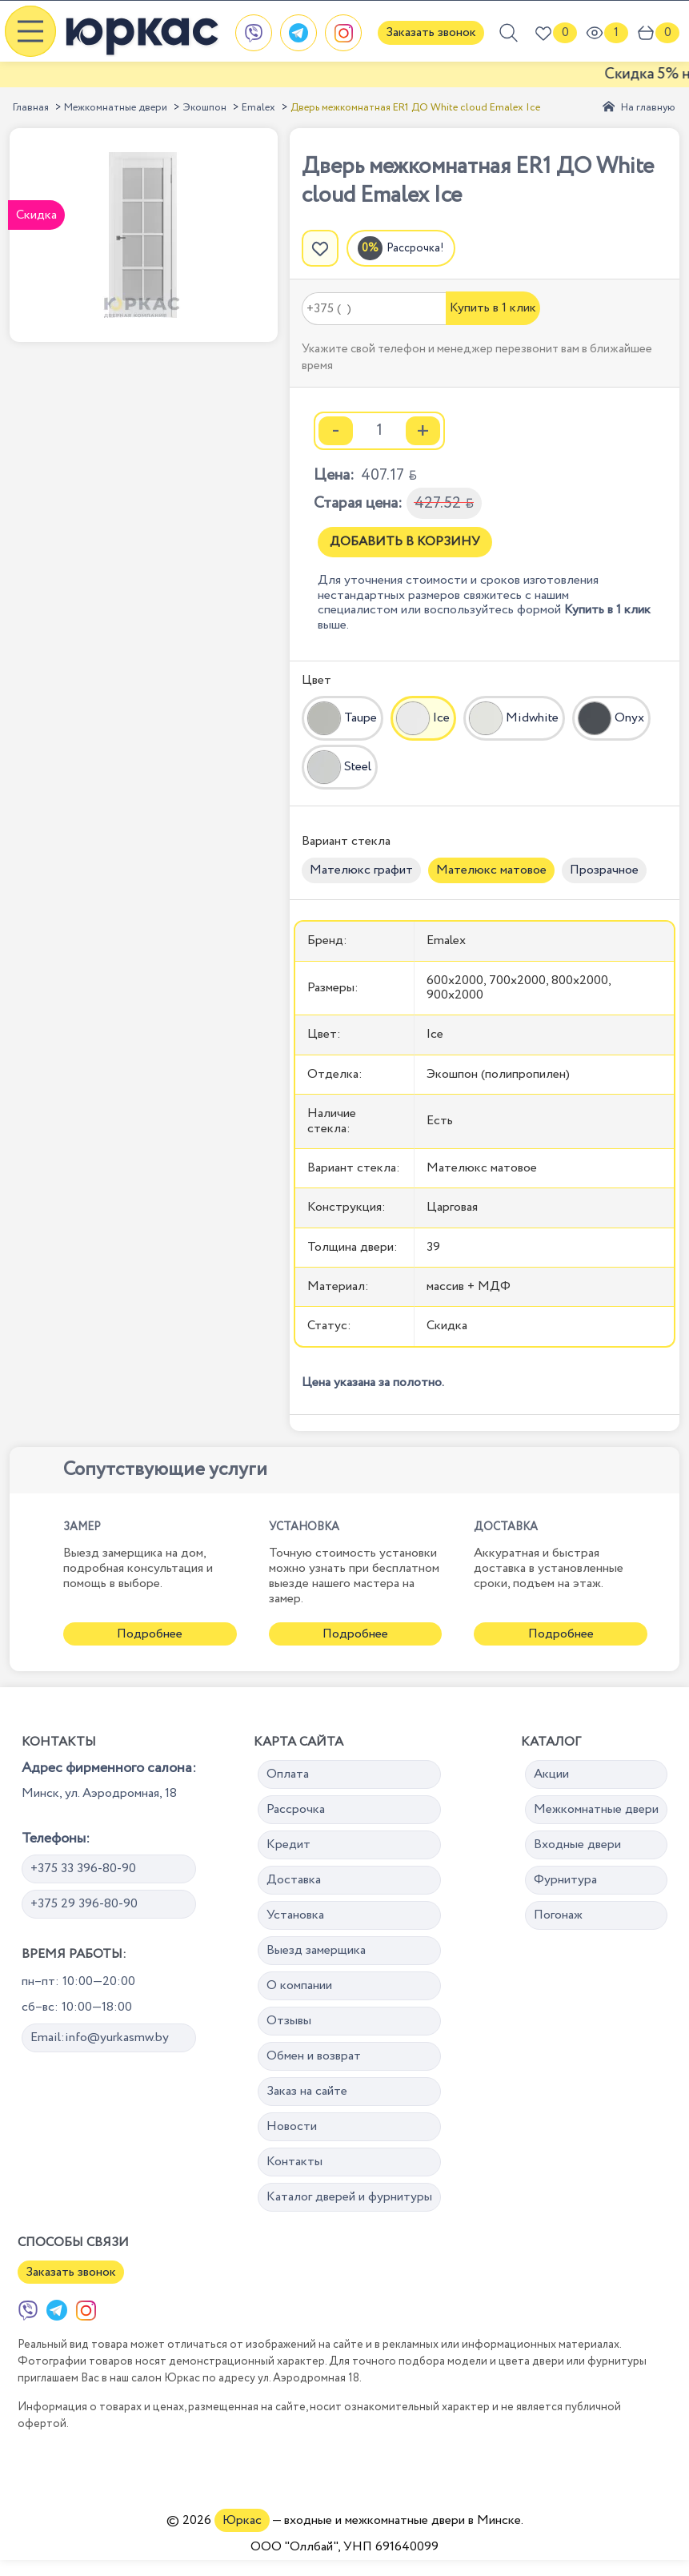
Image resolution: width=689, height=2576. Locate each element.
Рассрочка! (415, 248)
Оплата (287, 1774)
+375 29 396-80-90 (84, 1904)
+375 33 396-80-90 (83, 1868)
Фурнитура (565, 1880)
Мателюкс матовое (491, 870)
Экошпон (204, 107)
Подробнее (149, 1634)
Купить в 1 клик (493, 308)
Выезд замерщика (316, 1950)
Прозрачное (604, 870)
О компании (299, 1985)
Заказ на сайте (306, 2091)
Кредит (288, 1844)
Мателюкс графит (361, 870)
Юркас (242, 2520)
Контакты (294, 2161)
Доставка (293, 1880)
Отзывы (288, 2020)
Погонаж (558, 1915)
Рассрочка (295, 1809)
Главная (31, 107)
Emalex (258, 107)
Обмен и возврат (313, 2056)
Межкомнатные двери (115, 107)
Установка (295, 1915)
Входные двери (577, 1844)
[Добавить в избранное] (320, 248)
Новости (291, 2126)
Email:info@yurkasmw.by (99, 2037)
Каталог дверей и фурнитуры (349, 2197)
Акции (551, 1774)
